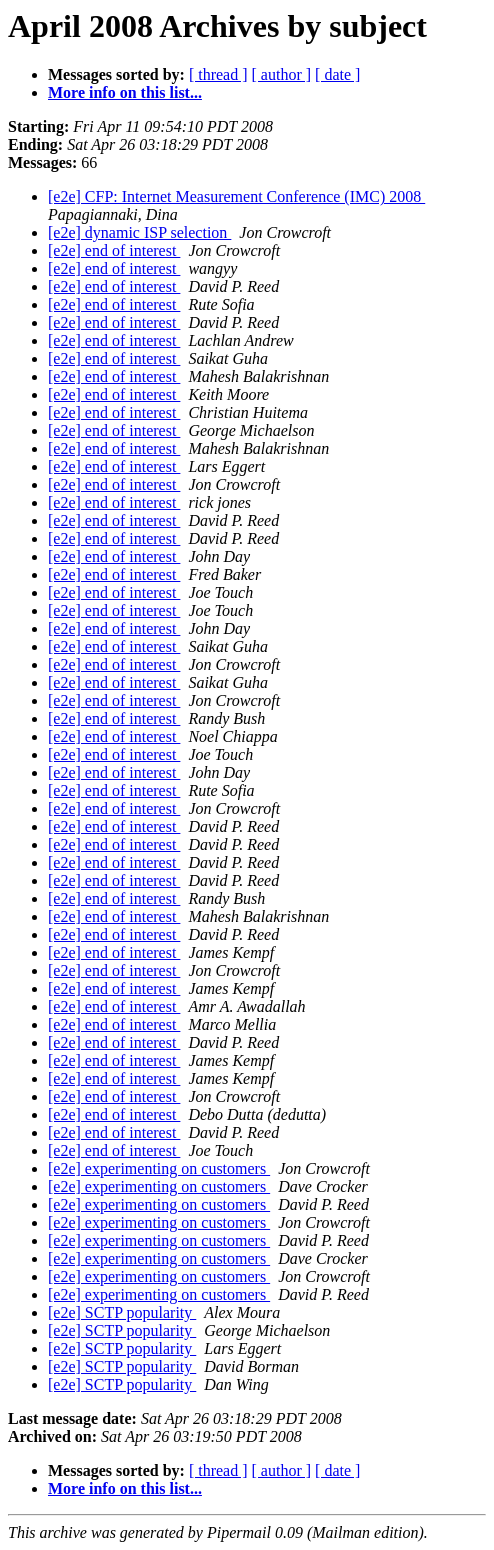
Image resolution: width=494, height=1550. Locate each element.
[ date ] (337, 74)
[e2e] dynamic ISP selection (139, 232)
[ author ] (282, 74)
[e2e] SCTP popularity (122, 1312)
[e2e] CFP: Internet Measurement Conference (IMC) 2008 (236, 196)
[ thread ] (218, 74)
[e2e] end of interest (114, 250)
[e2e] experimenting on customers (159, 1168)
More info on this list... (125, 92)
